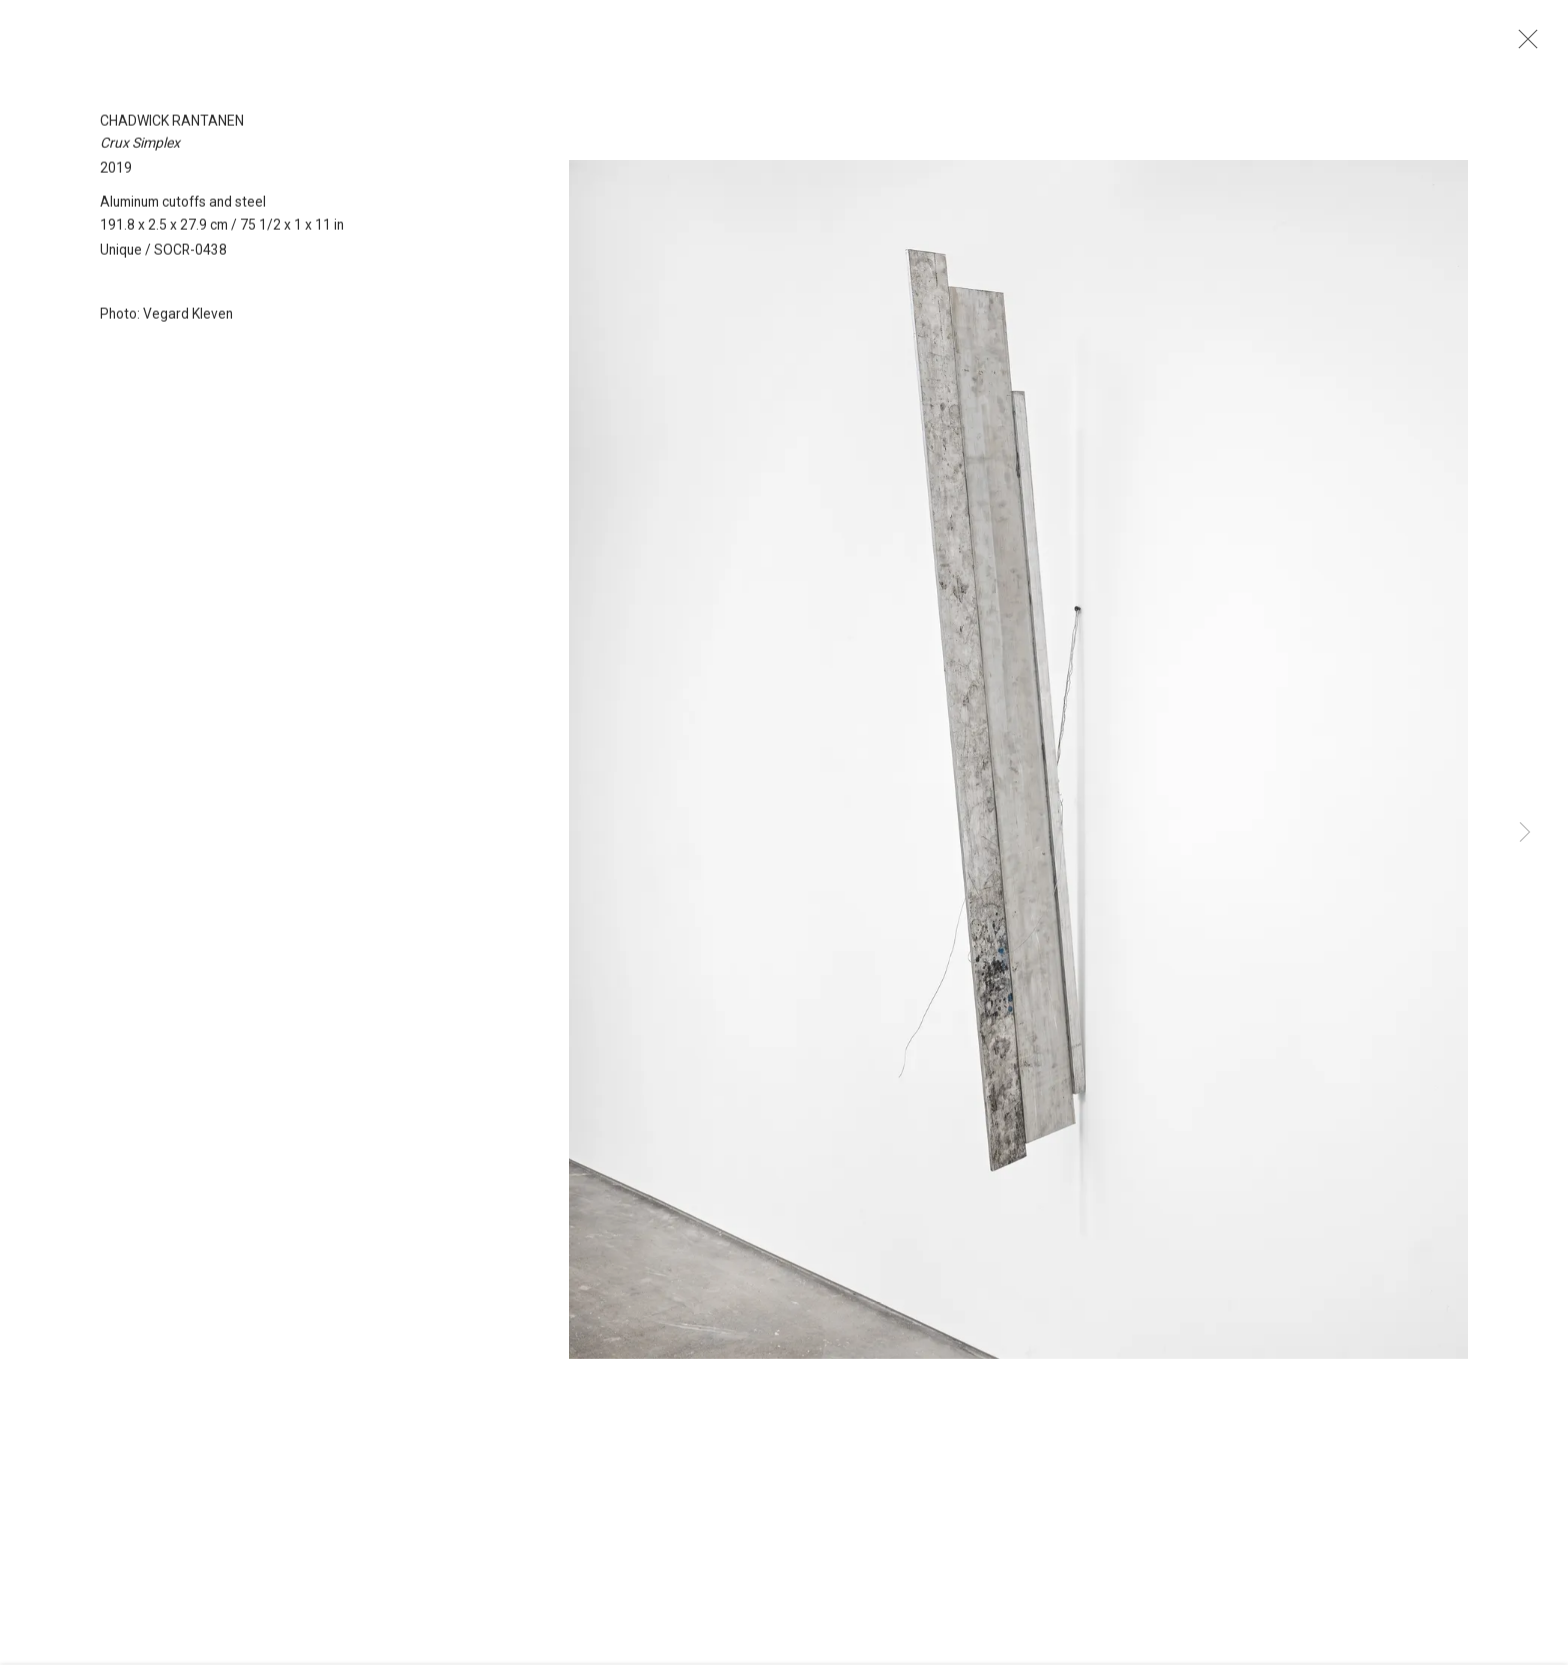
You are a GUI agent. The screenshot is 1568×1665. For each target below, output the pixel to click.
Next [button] (1525, 833)
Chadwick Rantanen (172, 134)
